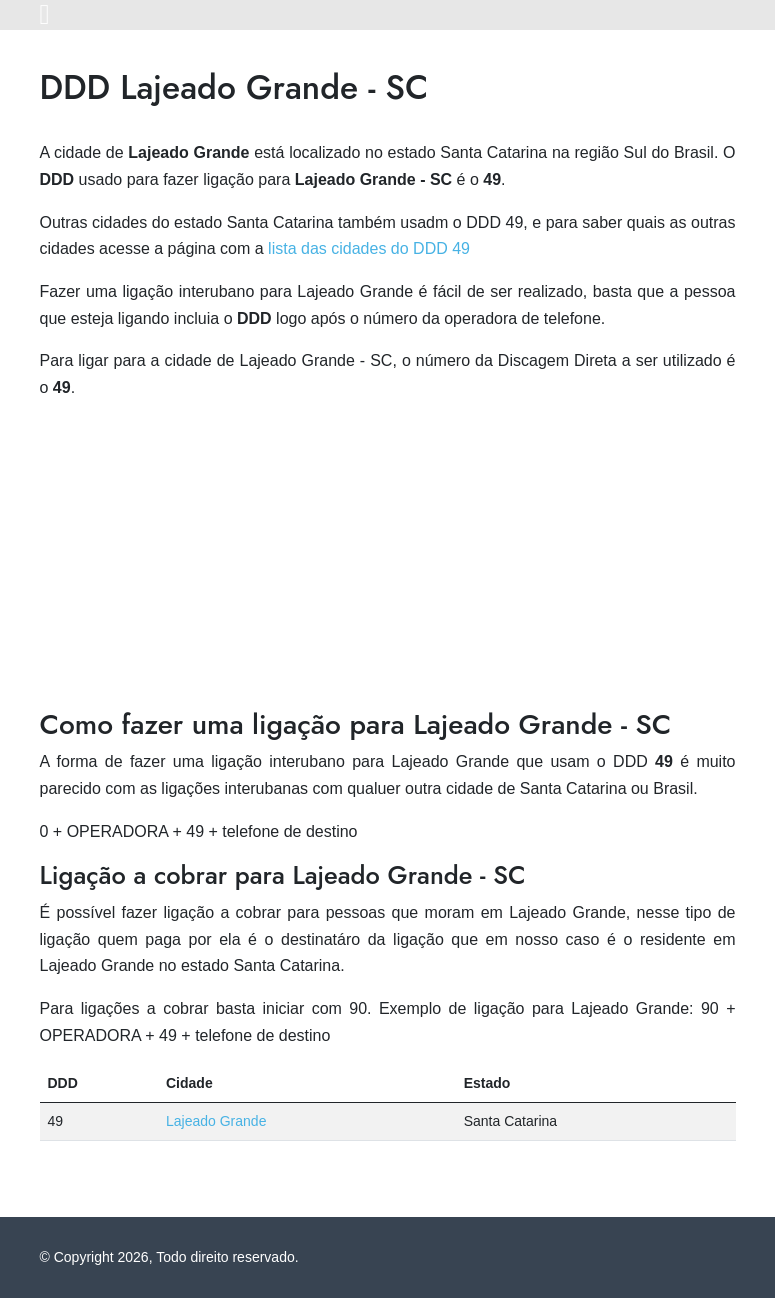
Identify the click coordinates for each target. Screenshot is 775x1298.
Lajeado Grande (216, 1121)
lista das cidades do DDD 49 (369, 248)
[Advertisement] (388, 558)
